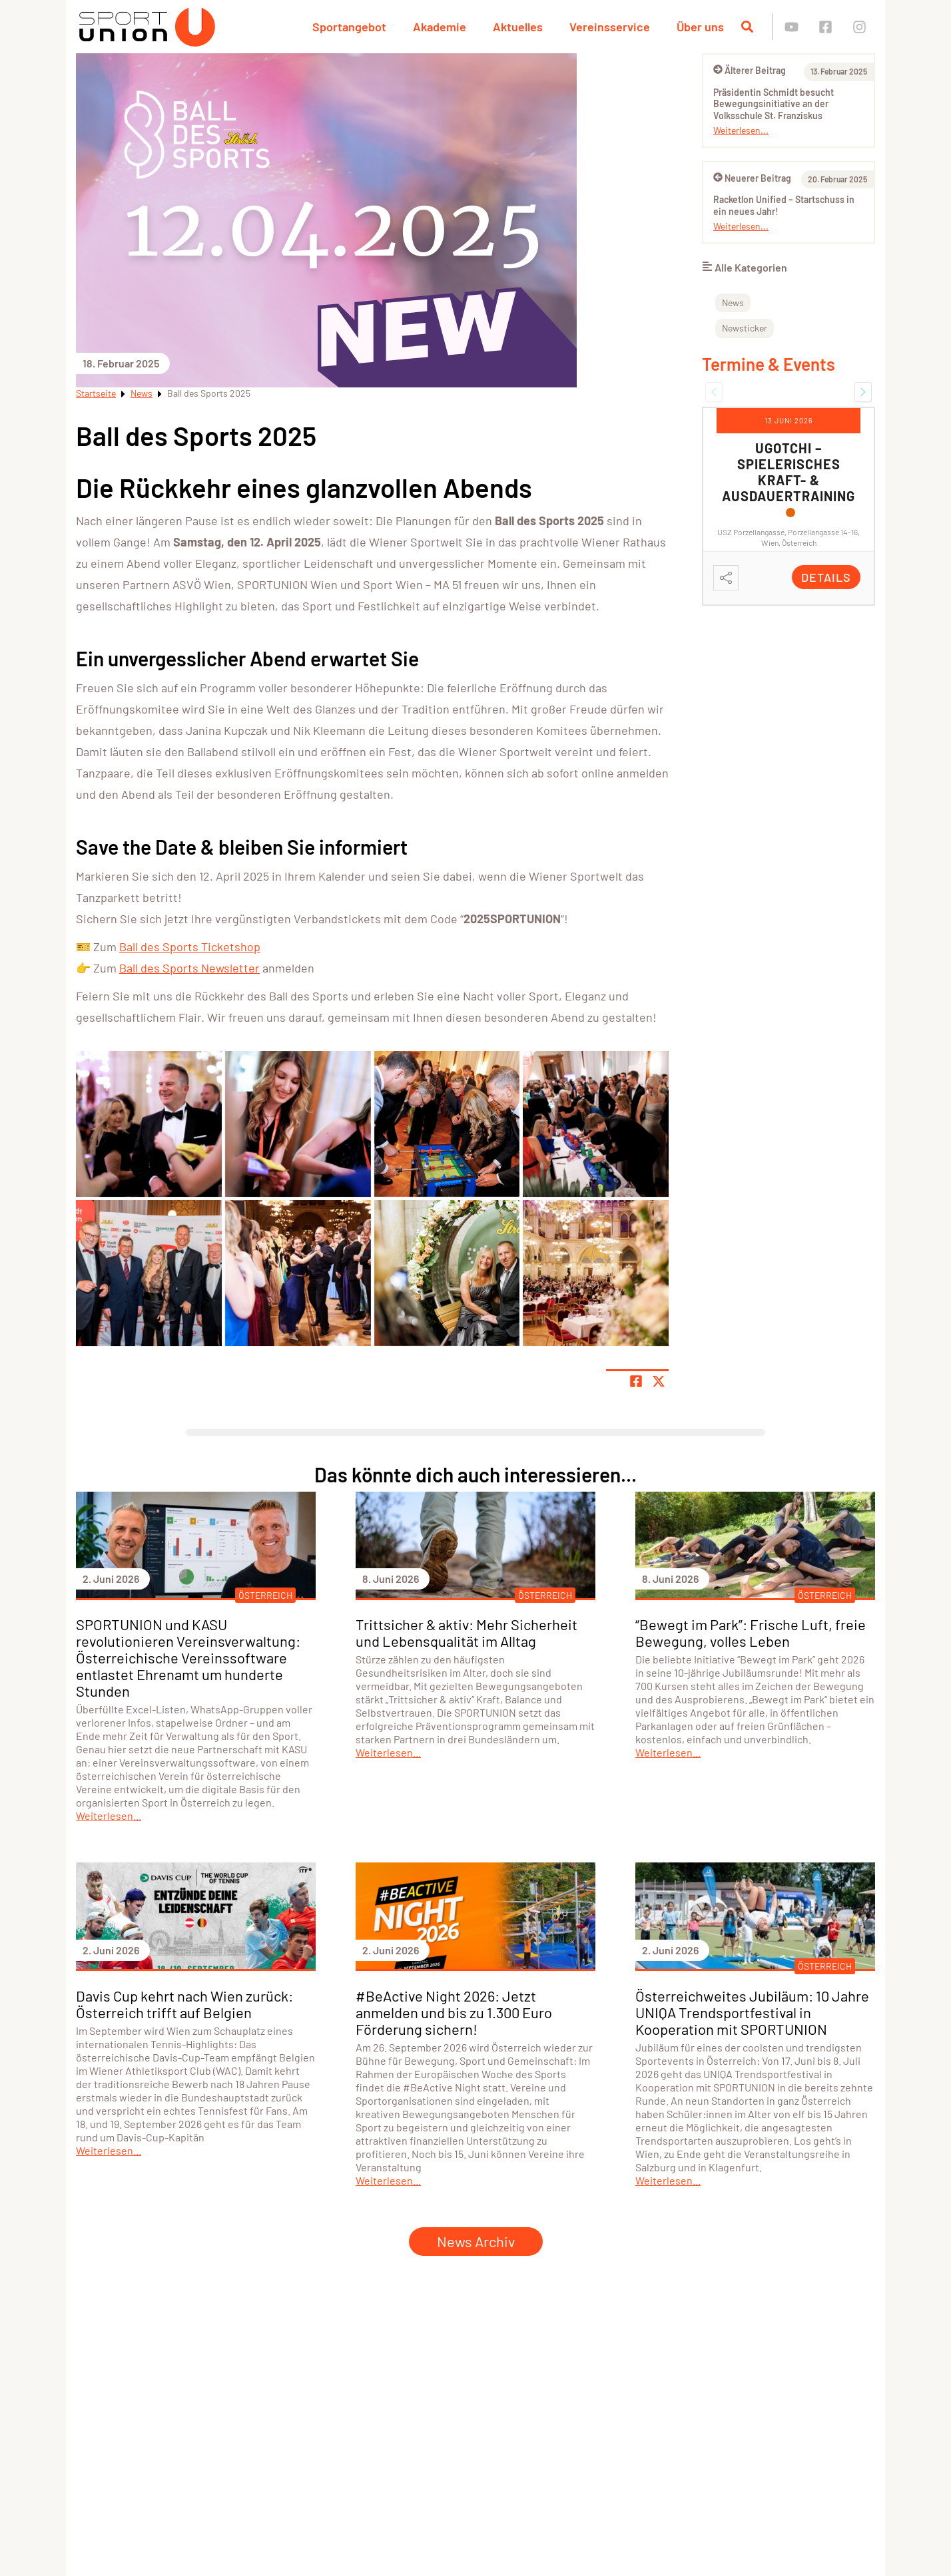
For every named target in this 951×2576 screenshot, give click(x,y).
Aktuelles (518, 26)
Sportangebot (349, 26)
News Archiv (476, 2241)
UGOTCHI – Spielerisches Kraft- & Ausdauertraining (788, 472)
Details (826, 577)
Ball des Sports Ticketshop (189, 946)
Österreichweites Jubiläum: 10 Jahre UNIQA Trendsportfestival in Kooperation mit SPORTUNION (752, 2012)
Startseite (96, 393)
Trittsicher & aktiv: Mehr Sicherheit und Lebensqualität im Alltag (466, 1632)
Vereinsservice (609, 26)
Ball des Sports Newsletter (189, 968)
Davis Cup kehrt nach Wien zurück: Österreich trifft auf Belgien (184, 2004)
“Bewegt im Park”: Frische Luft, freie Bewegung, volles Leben (750, 1632)
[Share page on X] (659, 1381)
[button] (714, 392)
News (142, 393)
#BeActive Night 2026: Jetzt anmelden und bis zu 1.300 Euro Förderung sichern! (454, 2012)
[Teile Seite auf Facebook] (636, 1381)
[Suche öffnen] (747, 26)
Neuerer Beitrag (752, 178)
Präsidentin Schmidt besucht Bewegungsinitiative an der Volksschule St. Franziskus (773, 104)
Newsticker (744, 327)
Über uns (700, 26)
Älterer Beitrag (749, 70)
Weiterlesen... (741, 130)
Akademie (439, 26)
